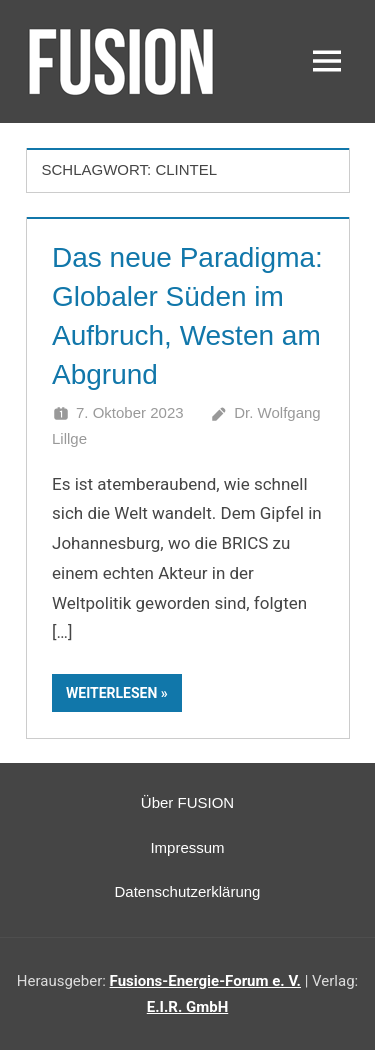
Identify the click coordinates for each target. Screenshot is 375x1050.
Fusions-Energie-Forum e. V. (205, 981)
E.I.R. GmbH (187, 1007)
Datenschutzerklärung (188, 891)
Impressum (187, 847)
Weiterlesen (111, 693)
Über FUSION (187, 802)
